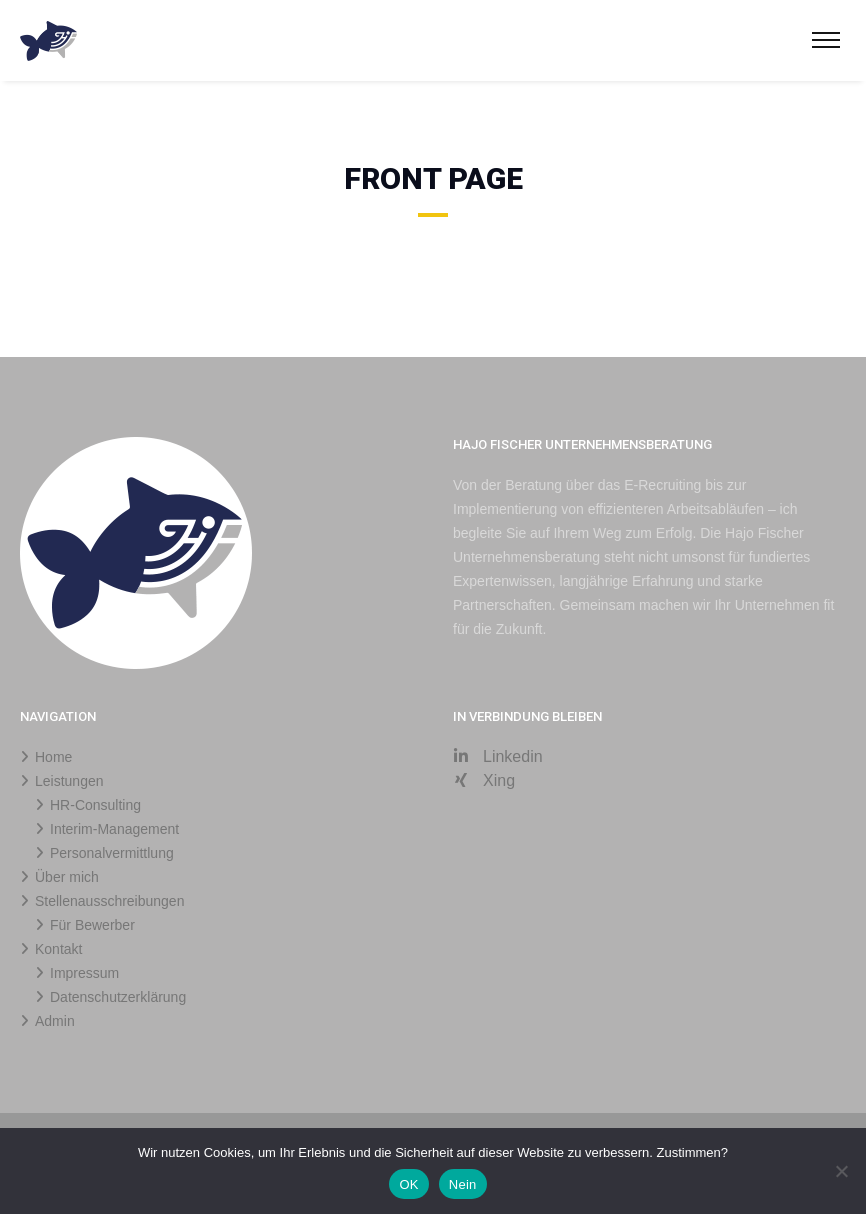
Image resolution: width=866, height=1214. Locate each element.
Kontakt (58, 949)
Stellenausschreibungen (109, 901)
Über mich (67, 877)
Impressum (84, 973)
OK (408, 1184)
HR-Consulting (95, 805)
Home (53, 757)
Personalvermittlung (112, 853)
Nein (463, 1184)
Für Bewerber (92, 925)
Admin (55, 1021)
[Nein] (841, 1171)
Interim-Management (114, 829)
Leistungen (69, 781)
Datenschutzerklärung (118, 997)
